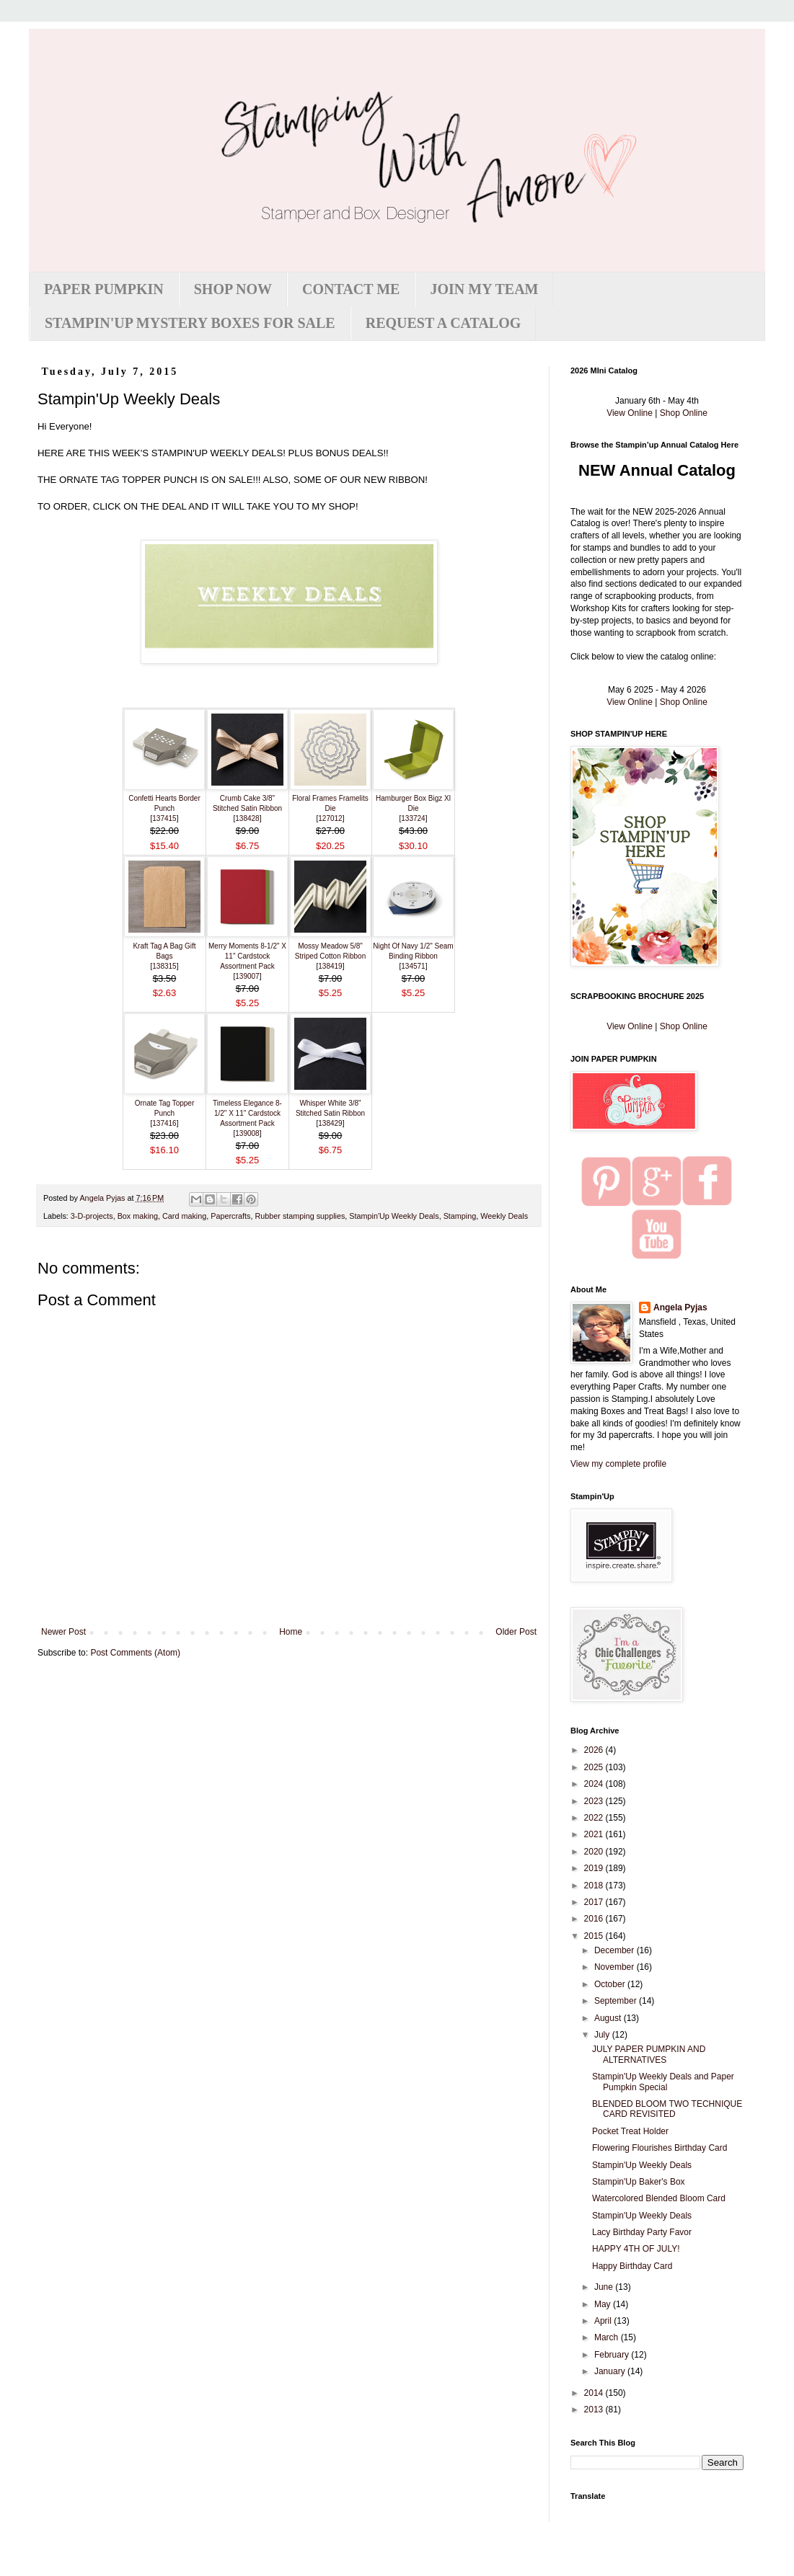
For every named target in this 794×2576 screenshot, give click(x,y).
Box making (138, 1216)
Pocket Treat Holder (630, 2131)
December (615, 1950)
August (609, 2018)
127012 (330, 818)
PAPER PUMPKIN (104, 289)
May (603, 2304)
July (603, 2035)
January (610, 2371)
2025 (595, 1767)
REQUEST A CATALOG (443, 323)
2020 (595, 1852)
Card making (184, 1216)
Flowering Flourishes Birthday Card (659, 2148)
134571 (413, 966)
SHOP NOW (233, 289)
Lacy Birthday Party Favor (642, 2232)
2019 (595, 1868)
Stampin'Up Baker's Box (638, 2182)
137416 (164, 1123)
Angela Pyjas (680, 1307)
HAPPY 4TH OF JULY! (636, 2249)
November (615, 1967)
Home (290, 1632)
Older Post (516, 1632)
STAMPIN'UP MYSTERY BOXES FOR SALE (190, 323)
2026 (595, 1750)
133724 (413, 818)
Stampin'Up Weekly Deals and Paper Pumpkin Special (663, 2081)
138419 (330, 966)
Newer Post (63, 1632)
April (604, 2321)
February (612, 2355)
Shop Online (683, 413)
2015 (595, 1936)
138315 (164, 966)
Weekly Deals (504, 1216)
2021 (595, 1834)
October (610, 1984)
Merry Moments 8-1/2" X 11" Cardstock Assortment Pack (247, 956)
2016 (595, 1919)
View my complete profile (618, 1464)
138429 (330, 1123)
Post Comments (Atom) (135, 1653)
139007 (247, 976)
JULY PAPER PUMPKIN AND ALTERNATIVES (648, 2054)
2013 (595, 2409)
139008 (247, 1133)
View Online (629, 413)
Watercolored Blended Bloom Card (658, 2198)
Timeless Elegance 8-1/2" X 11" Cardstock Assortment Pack (247, 1113)
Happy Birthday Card (632, 2266)
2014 (595, 2393)
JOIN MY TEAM (484, 289)
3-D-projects (92, 1216)
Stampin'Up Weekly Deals (393, 1216)
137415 (164, 818)
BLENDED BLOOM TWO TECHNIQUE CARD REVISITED (667, 2109)
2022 (595, 1818)
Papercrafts (230, 1216)
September (616, 2001)
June (604, 2287)
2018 (595, 1885)
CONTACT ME (351, 289)
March (607, 2337)
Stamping (460, 1216)
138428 (247, 818)
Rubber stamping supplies (300, 1216)
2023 (595, 1801)
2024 (595, 1784)
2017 (595, 1902)
